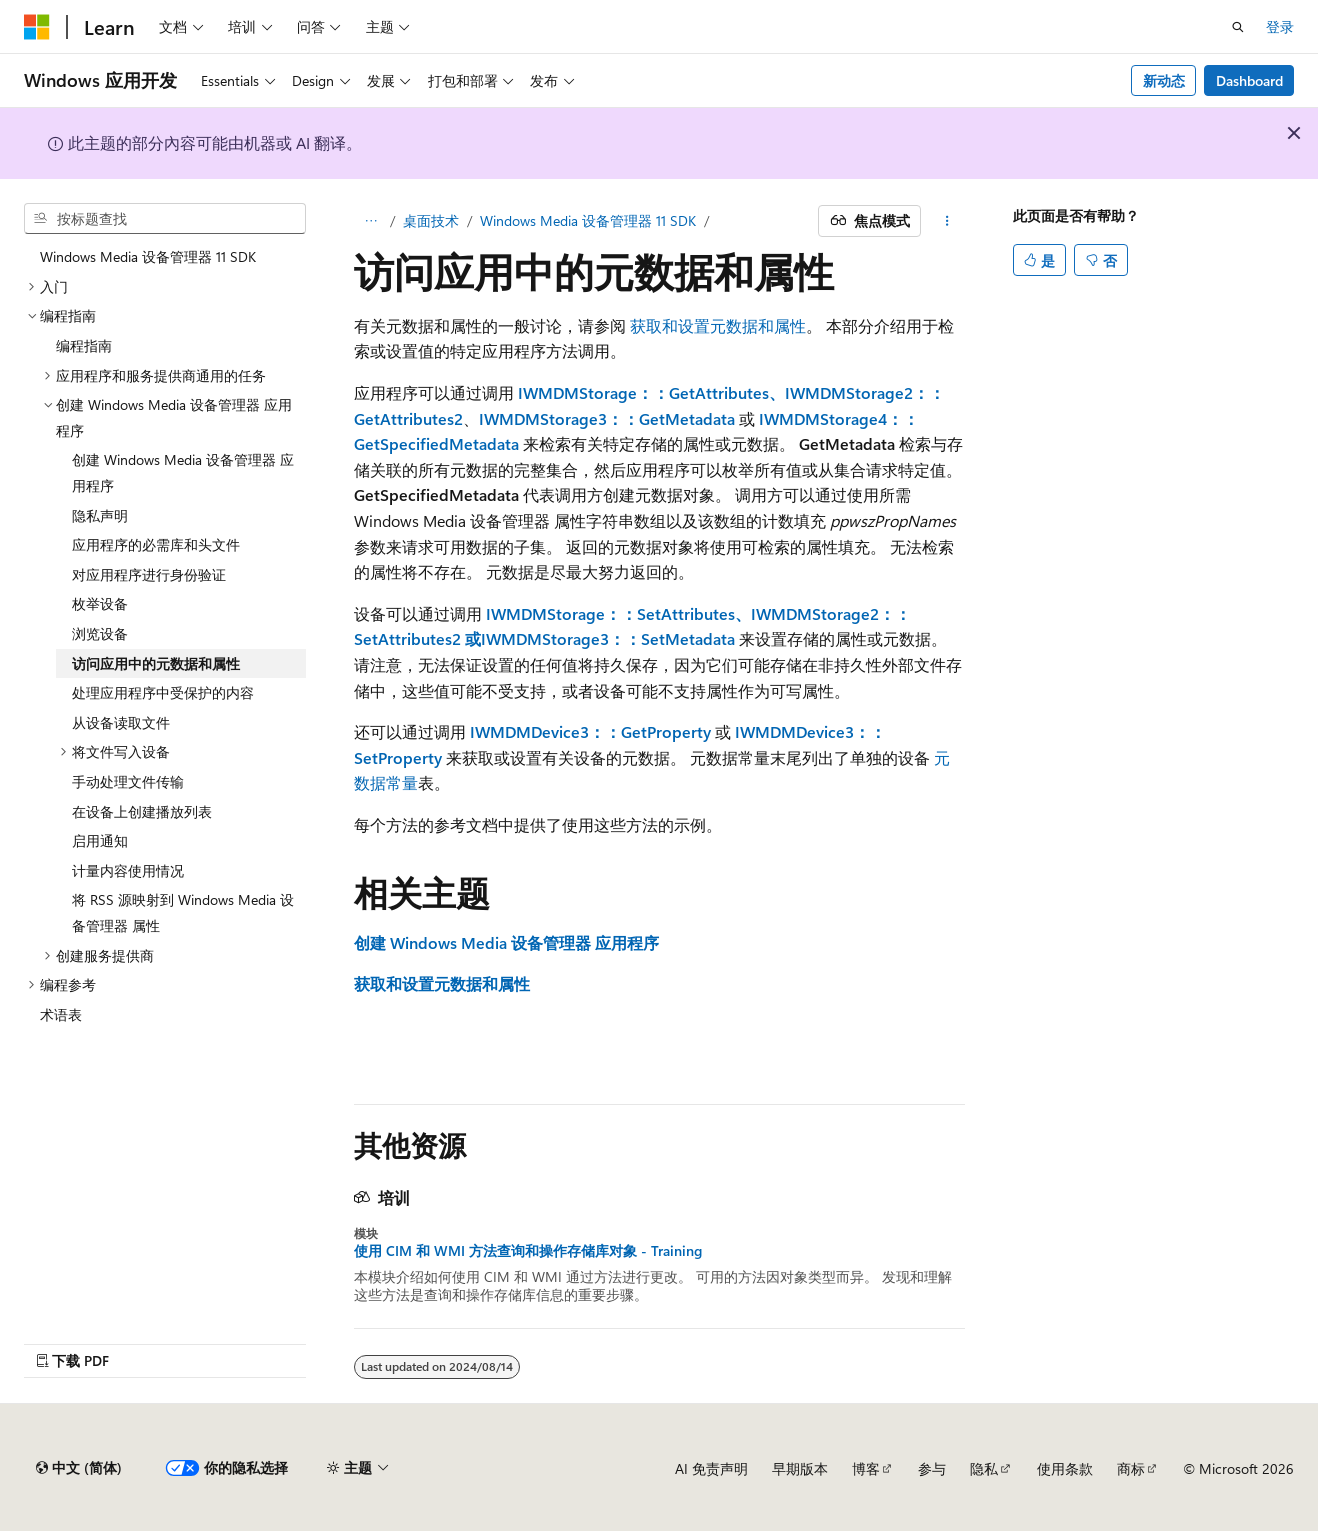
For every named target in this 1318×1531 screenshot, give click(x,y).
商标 (1131, 1468)
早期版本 (800, 1468)
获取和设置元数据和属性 (718, 325)
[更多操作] (946, 221)
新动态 (1164, 80)
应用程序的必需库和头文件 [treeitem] (156, 544)
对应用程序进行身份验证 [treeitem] (149, 574)
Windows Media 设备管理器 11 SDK (588, 220)
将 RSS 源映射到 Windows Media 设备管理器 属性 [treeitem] (183, 912)
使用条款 (1065, 1468)
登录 (1280, 26)
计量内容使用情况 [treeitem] (128, 870)
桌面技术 (431, 220)
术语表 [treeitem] (61, 1014)
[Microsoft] (37, 27)
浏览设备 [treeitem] (100, 633)
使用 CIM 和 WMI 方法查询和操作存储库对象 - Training (528, 1251)
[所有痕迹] (371, 221)
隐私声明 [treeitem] (100, 515)
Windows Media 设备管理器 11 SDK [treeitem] (148, 256)
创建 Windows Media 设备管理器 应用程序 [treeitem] (183, 472)
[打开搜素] (1238, 27)
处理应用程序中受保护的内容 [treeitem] (163, 692)
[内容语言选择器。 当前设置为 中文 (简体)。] (79, 1468)
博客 (866, 1468)
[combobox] (165, 219)
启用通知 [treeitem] (100, 840)
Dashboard (1249, 80)
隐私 (984, 1468)
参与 (932, 1468)
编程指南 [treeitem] (84, 345)
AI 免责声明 (711, 1468)
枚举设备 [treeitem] (100, 603)
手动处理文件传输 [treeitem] (128, 781)
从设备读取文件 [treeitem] (121, 722)
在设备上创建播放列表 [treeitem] (142, 811)
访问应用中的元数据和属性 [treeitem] (156, 663)
